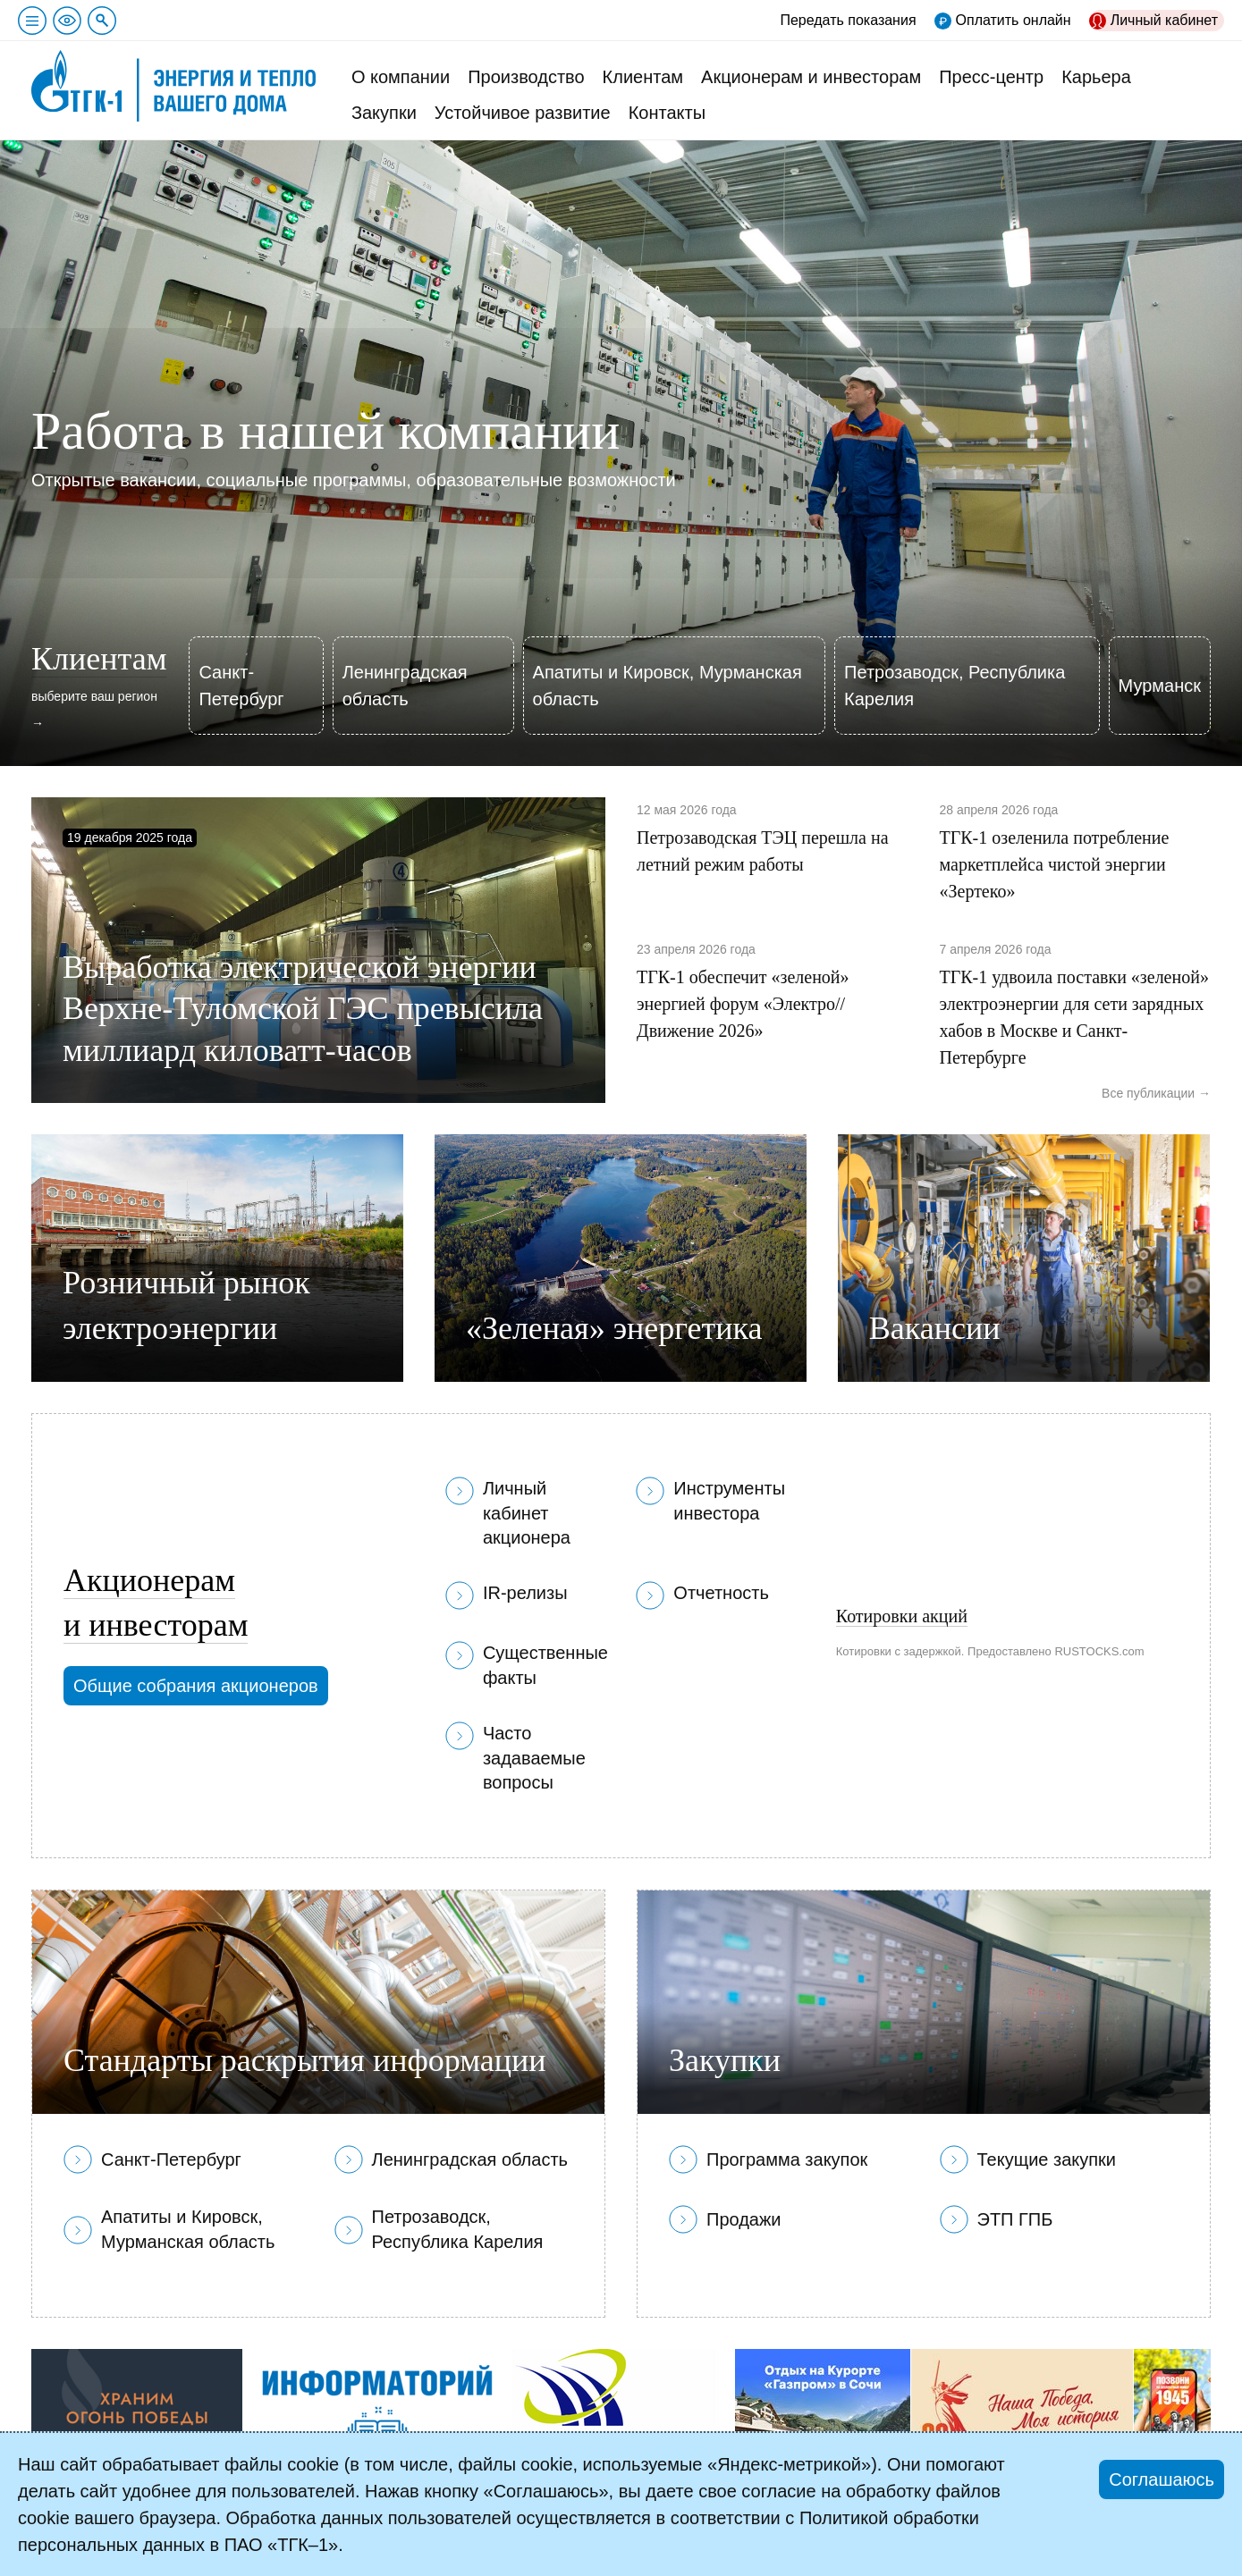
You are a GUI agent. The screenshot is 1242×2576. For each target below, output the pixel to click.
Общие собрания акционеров (195, 1686)
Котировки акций (901, 1616)
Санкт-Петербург (241, 685)
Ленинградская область (405, 685)
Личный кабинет (1164, 20)
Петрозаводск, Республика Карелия (954, 685)
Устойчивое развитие (523, 112)
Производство (526, 77)
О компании (400, 77)
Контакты (667, 112)
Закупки (384, 112)
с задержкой (927, 1651)
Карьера (1096, 77)
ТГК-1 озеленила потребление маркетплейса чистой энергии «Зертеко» (1055, 864)
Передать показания (848, 20)
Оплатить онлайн (1013, 20)
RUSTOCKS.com (1099, 1651)
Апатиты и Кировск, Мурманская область (667, 685)
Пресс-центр (991, 77)
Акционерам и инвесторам (811, 77)
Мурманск (1160, 685)
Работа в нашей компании (325, 430)
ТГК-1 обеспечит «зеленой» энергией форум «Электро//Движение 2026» (743, 1003)
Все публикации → (1156, 1093)
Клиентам (643, 77)
